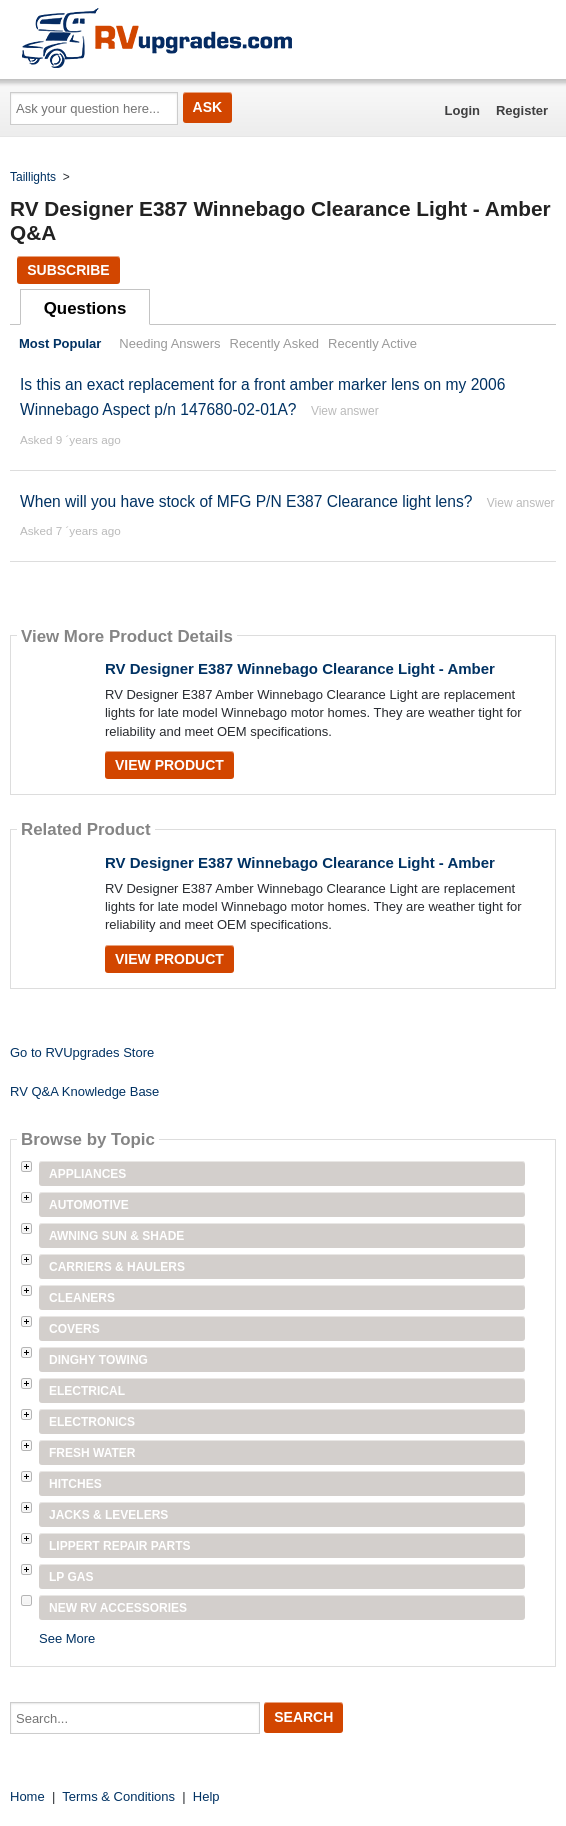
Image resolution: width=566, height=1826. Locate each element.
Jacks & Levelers (108, 1515)
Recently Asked (275, 343)
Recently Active (372, 343)
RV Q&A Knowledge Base (84, 1091)
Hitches (75, 1484)
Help (206, 1796)
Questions (85, 308)
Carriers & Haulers (117, 1267)
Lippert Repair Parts (120, 1546)
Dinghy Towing (98, 1360)
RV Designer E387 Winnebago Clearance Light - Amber (300, 668)
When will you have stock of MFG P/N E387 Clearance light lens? (246, 501)
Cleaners (82, 1298)
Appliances (87, 1174)
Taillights (33, 177)
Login (462, 110)
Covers (74, 1329)
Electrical (87, 1391)
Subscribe (68, 270)
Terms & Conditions (118, 1796)
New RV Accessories (118, 1608)
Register (522, 110)
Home (27, 1796)
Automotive (89, 1205)
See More (67, 1638)
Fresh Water (92, 1453)
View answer (345, 411)
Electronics (92, 1422)
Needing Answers (169, 343)
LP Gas (71, 1577)
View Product (169, 765)
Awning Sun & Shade (116, 1236)
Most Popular (60, 343)
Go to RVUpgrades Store (82, 1052)
